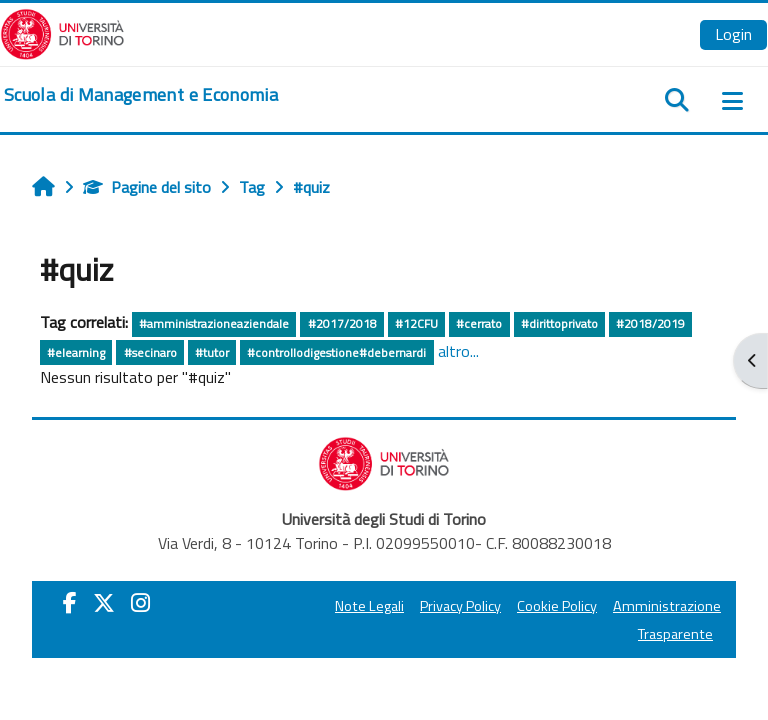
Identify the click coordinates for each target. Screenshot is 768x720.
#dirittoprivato (559, 323)
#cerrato (479, 323)
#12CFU (416, 323)
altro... (458, 351)
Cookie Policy (557, 606)
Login (733, 34)
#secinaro (150, 352)
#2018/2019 (650, 323)
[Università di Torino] (62, 32)
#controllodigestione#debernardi (336, 352)
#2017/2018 (342, 323)
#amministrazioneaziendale (214, 323)
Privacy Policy (460, 606)
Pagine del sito (147, 187)
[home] (141, 95)
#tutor (212, 352)
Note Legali (369, 606)
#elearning (76, 352)
